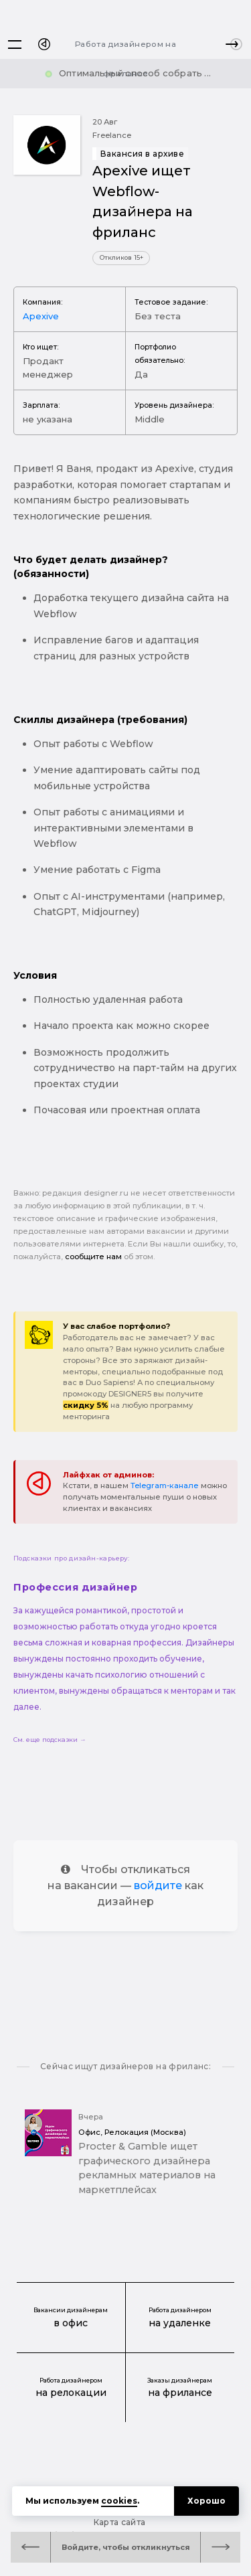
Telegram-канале (165, 1485)
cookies (119, 2501)
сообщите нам (93, 1256)
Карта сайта (120, 2522)
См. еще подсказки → (49, 1739)
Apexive (41, 316)
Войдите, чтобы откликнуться (126, 2547)
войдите (158, 1885)
